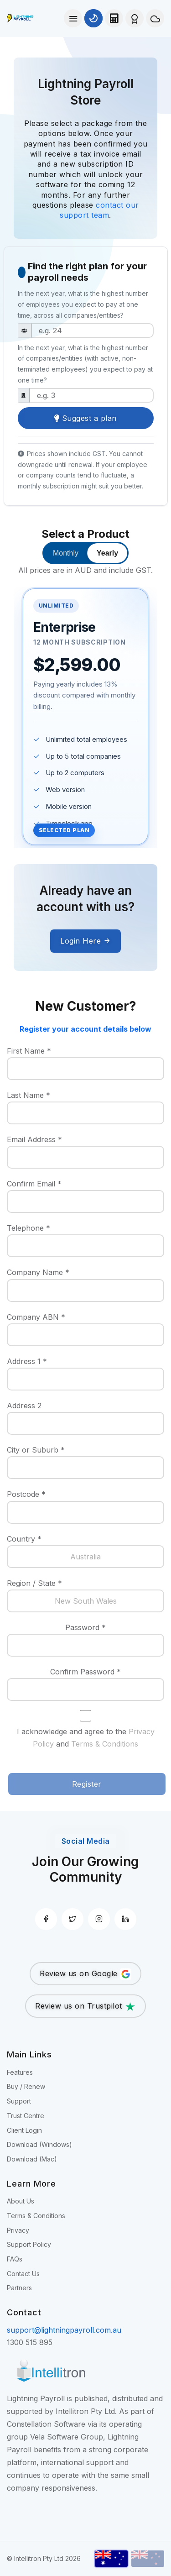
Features (20, 2072)
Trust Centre (25, 2116)
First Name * (29, 1050)
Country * (24, 1538)
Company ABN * (36, 1317)
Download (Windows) (39, 2144)
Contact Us (23, 2273)
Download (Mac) (32, 2159)
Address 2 (24, 1405)
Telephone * (28, 1228)
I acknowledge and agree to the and (86, 1737)
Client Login (24, 2130)
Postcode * (26, 1494)
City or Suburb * (36, 1449)
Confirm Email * (34, 1183)
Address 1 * (27, 1361)
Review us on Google (85, 1974)
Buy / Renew (26, 2086)
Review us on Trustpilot (85, 2006)
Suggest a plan (85, 418)
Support (19, 2101)
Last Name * (28, 1095)
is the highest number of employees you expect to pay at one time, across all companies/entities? (83, 304)
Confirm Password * (85, 1671)
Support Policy (29, 2244)
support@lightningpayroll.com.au (64, 2330)
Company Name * (38, 1272)
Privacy (18, 2230)
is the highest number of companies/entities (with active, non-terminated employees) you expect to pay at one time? (85, 364)
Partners (19, 2288)
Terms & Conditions (104, 1743)
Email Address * (34, 1139)
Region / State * (34, 1583)
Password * (85, 1627)
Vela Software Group (66, 2436)
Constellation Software (46, 2424)
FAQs (14, 2259)
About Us (20, 2201)
